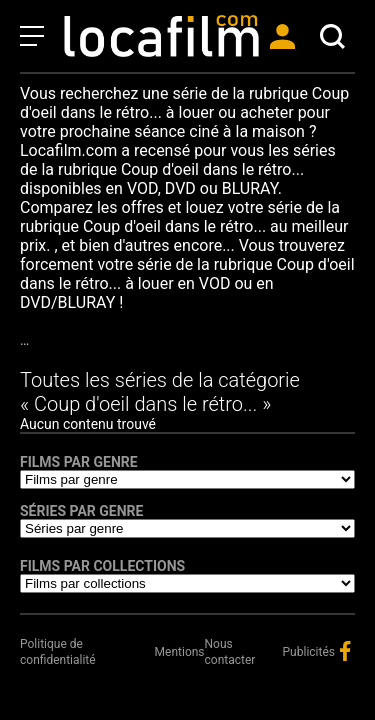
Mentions (180, 652)
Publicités (309, 652)
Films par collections (102, 566)
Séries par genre (81, 511)
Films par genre (79, 462)
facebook (345, 651)
